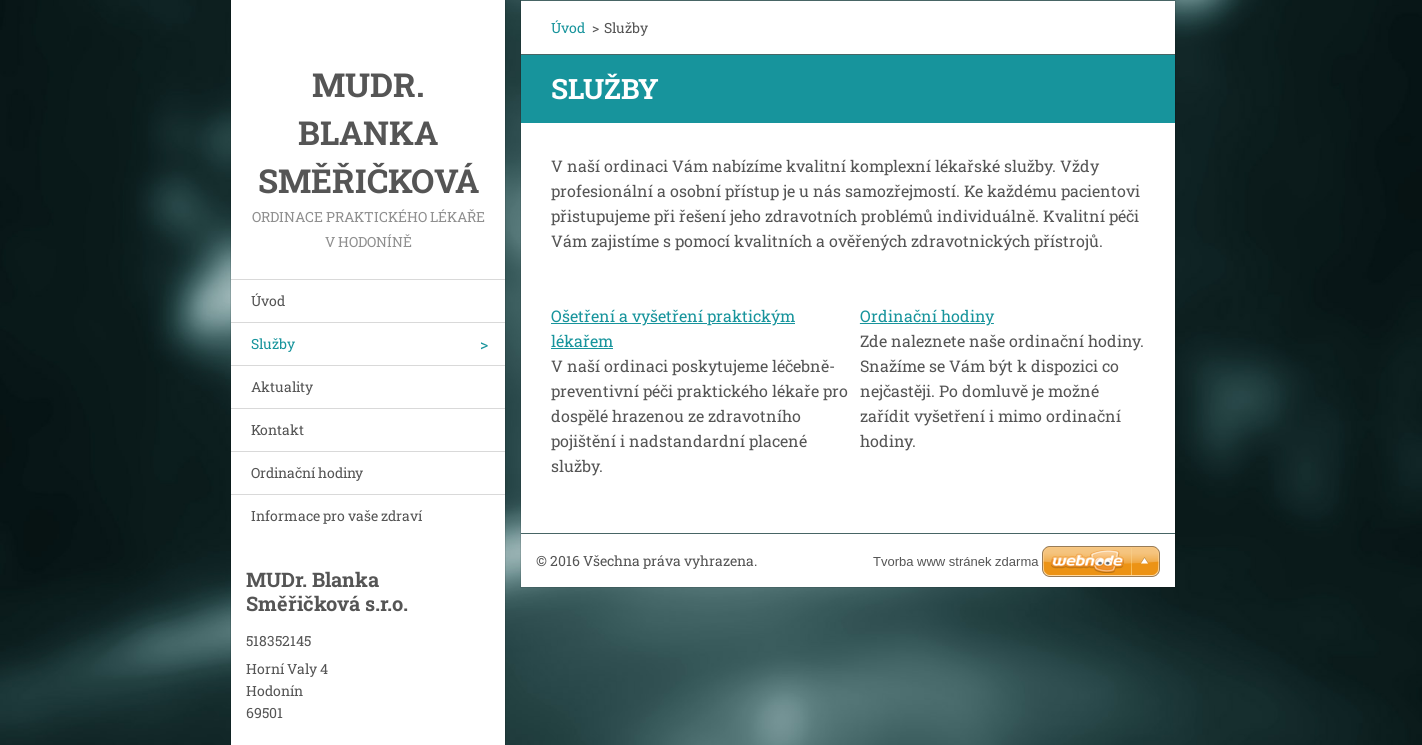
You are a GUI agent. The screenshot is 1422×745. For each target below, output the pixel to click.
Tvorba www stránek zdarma (955, 561)
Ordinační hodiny (307, 472)
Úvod (268, 300)
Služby (273, 343)
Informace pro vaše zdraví (336, 515)
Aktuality (282, 386)
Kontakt (277, 429)
